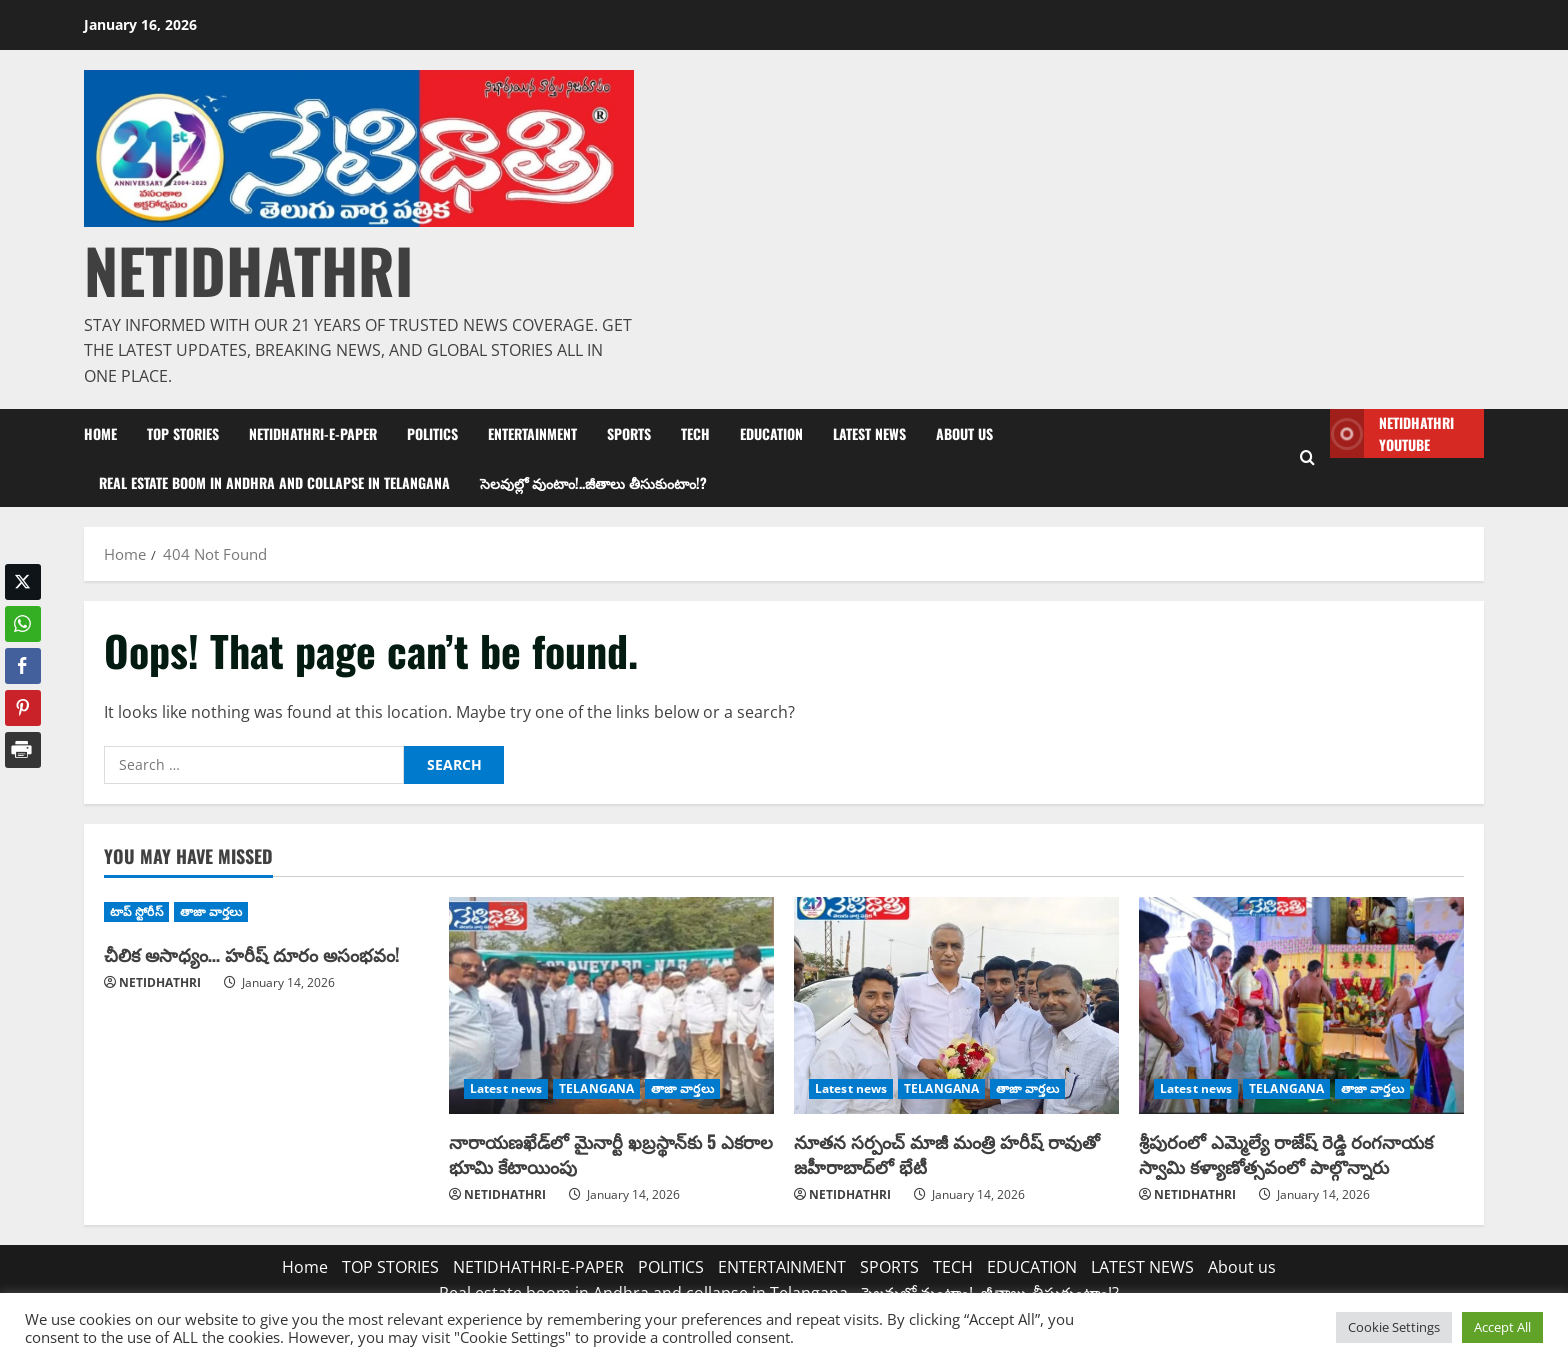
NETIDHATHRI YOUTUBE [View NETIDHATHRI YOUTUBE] (1392, 433)
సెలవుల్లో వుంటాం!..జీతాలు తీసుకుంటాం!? (593, 482)
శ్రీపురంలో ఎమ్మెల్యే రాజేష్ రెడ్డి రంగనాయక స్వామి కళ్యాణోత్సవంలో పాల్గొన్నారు (1286, 1153)
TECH (695, 433)
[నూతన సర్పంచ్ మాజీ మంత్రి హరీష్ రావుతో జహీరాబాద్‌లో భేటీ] (956, 1005)
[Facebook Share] (23, 666)
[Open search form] (1307, 458)
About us (964, 433)
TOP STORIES (183, 433)
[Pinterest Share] (23, 708)
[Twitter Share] (23, 582)
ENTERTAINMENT (532, 433)
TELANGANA (596, 1088)
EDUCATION (771, 433)
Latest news (506, 1088)
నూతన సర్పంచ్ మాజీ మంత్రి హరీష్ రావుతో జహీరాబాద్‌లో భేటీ (947, 1153)
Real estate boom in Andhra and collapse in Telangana (274, 482)
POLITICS (432, 433)
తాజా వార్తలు (211, 911)
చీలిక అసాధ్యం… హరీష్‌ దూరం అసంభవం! (252, 954)
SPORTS (629, 433)
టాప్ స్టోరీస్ (136, 911)
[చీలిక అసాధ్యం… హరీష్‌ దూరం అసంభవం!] (266, 912)
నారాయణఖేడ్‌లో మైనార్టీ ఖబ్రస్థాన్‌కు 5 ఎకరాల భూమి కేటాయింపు (611, 1153)
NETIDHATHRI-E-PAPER (313, 433)
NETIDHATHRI (248, 269)
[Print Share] (23, 750)
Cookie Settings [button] (1394, 1327)
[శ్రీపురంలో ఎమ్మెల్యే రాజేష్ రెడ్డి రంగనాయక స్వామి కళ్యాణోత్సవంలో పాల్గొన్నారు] (1301, 1005)
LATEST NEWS (869, 433)
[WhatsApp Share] (23, 624)
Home (100, 433)
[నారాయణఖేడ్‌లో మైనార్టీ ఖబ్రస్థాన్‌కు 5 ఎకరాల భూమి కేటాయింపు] (611, 1005)
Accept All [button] (1502, 1327)
